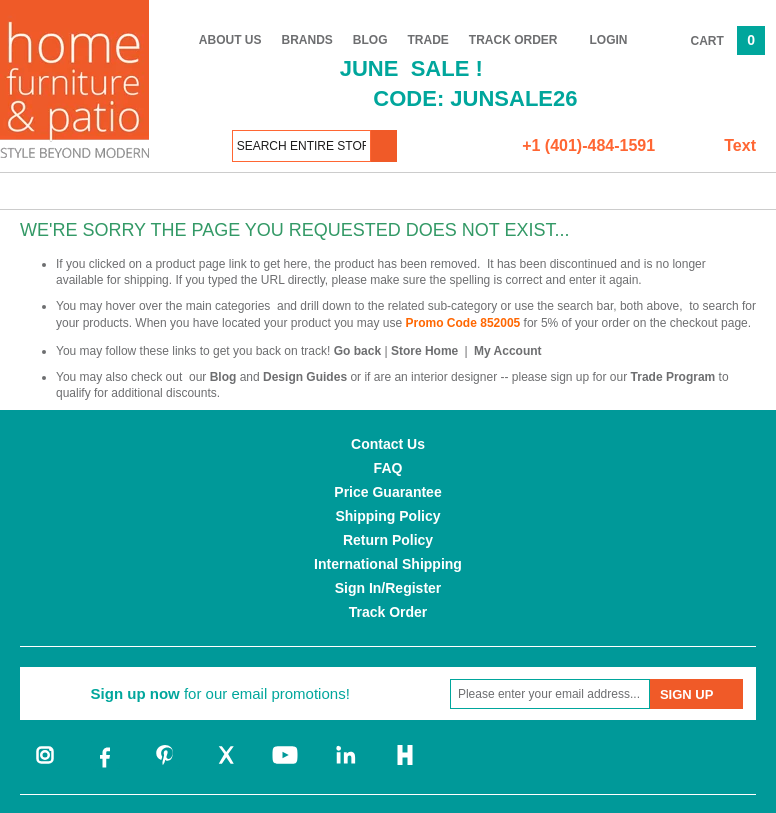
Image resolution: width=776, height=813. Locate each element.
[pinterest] (165, 766)
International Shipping (388, 564)
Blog (370, 40)
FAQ (388, 468)
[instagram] (45, 766)
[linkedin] (345, 766)
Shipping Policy (387, 516)
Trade (428, 40)
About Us (230, 40)
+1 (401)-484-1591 (588, 145)
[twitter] (225, 766)
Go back (357, 351)
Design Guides (305, 377)
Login (609, 40)
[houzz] (405, 766)
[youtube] (285, 766)
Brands (307, 40)
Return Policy (388, 540)
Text (740, 145)
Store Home (424, 351)
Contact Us (388, 444)
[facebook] (105, 766)
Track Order (513, 40)
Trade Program (673, 377)
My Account (508, 351)
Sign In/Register (388, 588)
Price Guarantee (387, 492)
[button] (384, 146)
